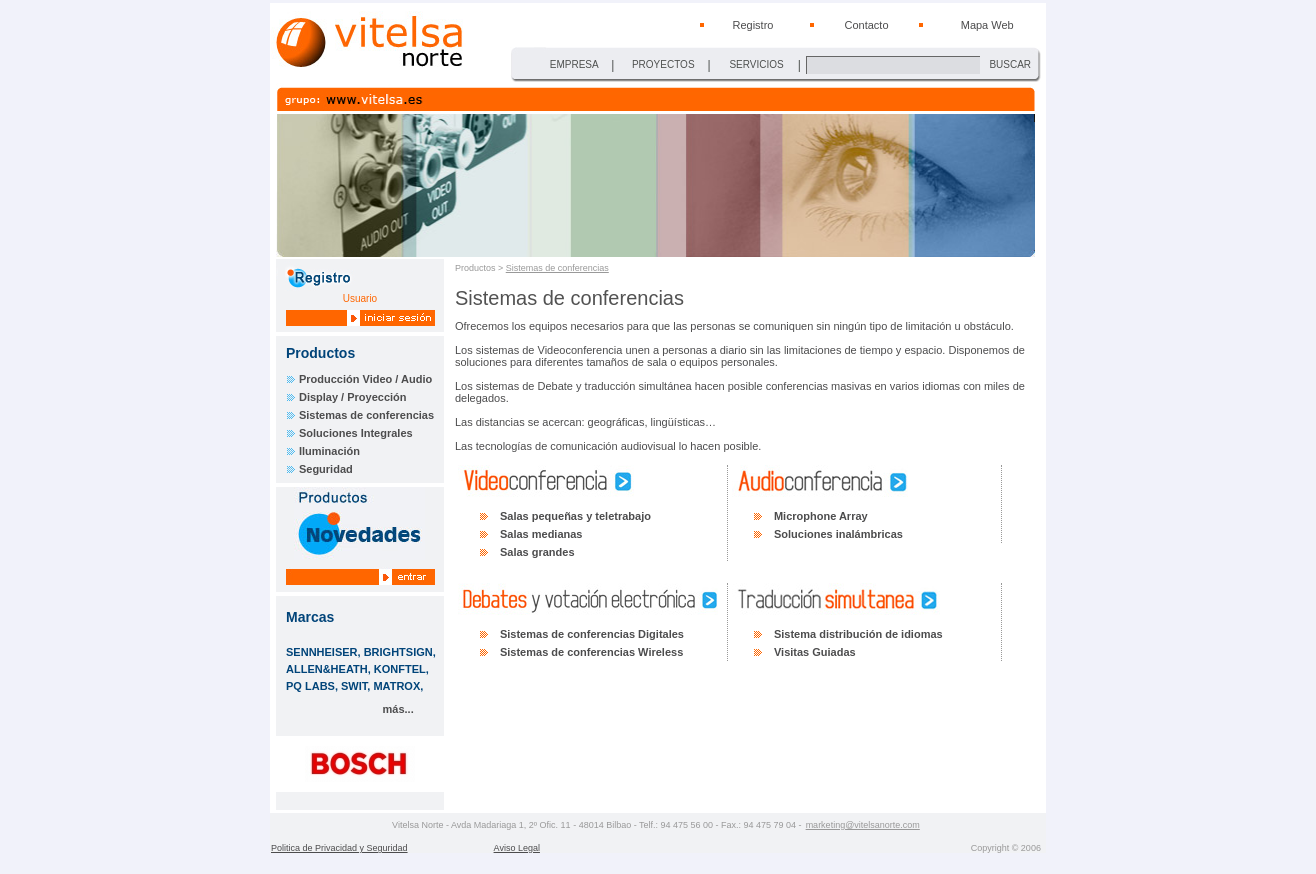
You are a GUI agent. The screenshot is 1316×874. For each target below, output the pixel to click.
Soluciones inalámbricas (838, 534)
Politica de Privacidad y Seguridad (339, 848)
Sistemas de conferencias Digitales (592, 634)
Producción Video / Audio (365, 379)
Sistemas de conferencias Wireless (591, 652)
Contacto (866, 25)
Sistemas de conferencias (366, 415)
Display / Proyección (353, 397)
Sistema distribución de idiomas (858, 634)
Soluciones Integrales (356, 433)
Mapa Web (987, 25)
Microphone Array (821, 516)
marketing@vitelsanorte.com (863, 825)
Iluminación (329, 451)
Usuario (360, 298)
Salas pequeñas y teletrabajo (575, 516)
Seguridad (326, 469)
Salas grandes (537, 552)
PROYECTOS (663, 64)
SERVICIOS (756, 64)
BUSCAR (1010, 64)
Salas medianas (541, 534)
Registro (752, 25)
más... (398, 709)
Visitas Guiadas (815, 652)
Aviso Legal (517, 848)
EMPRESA (574, 64)
